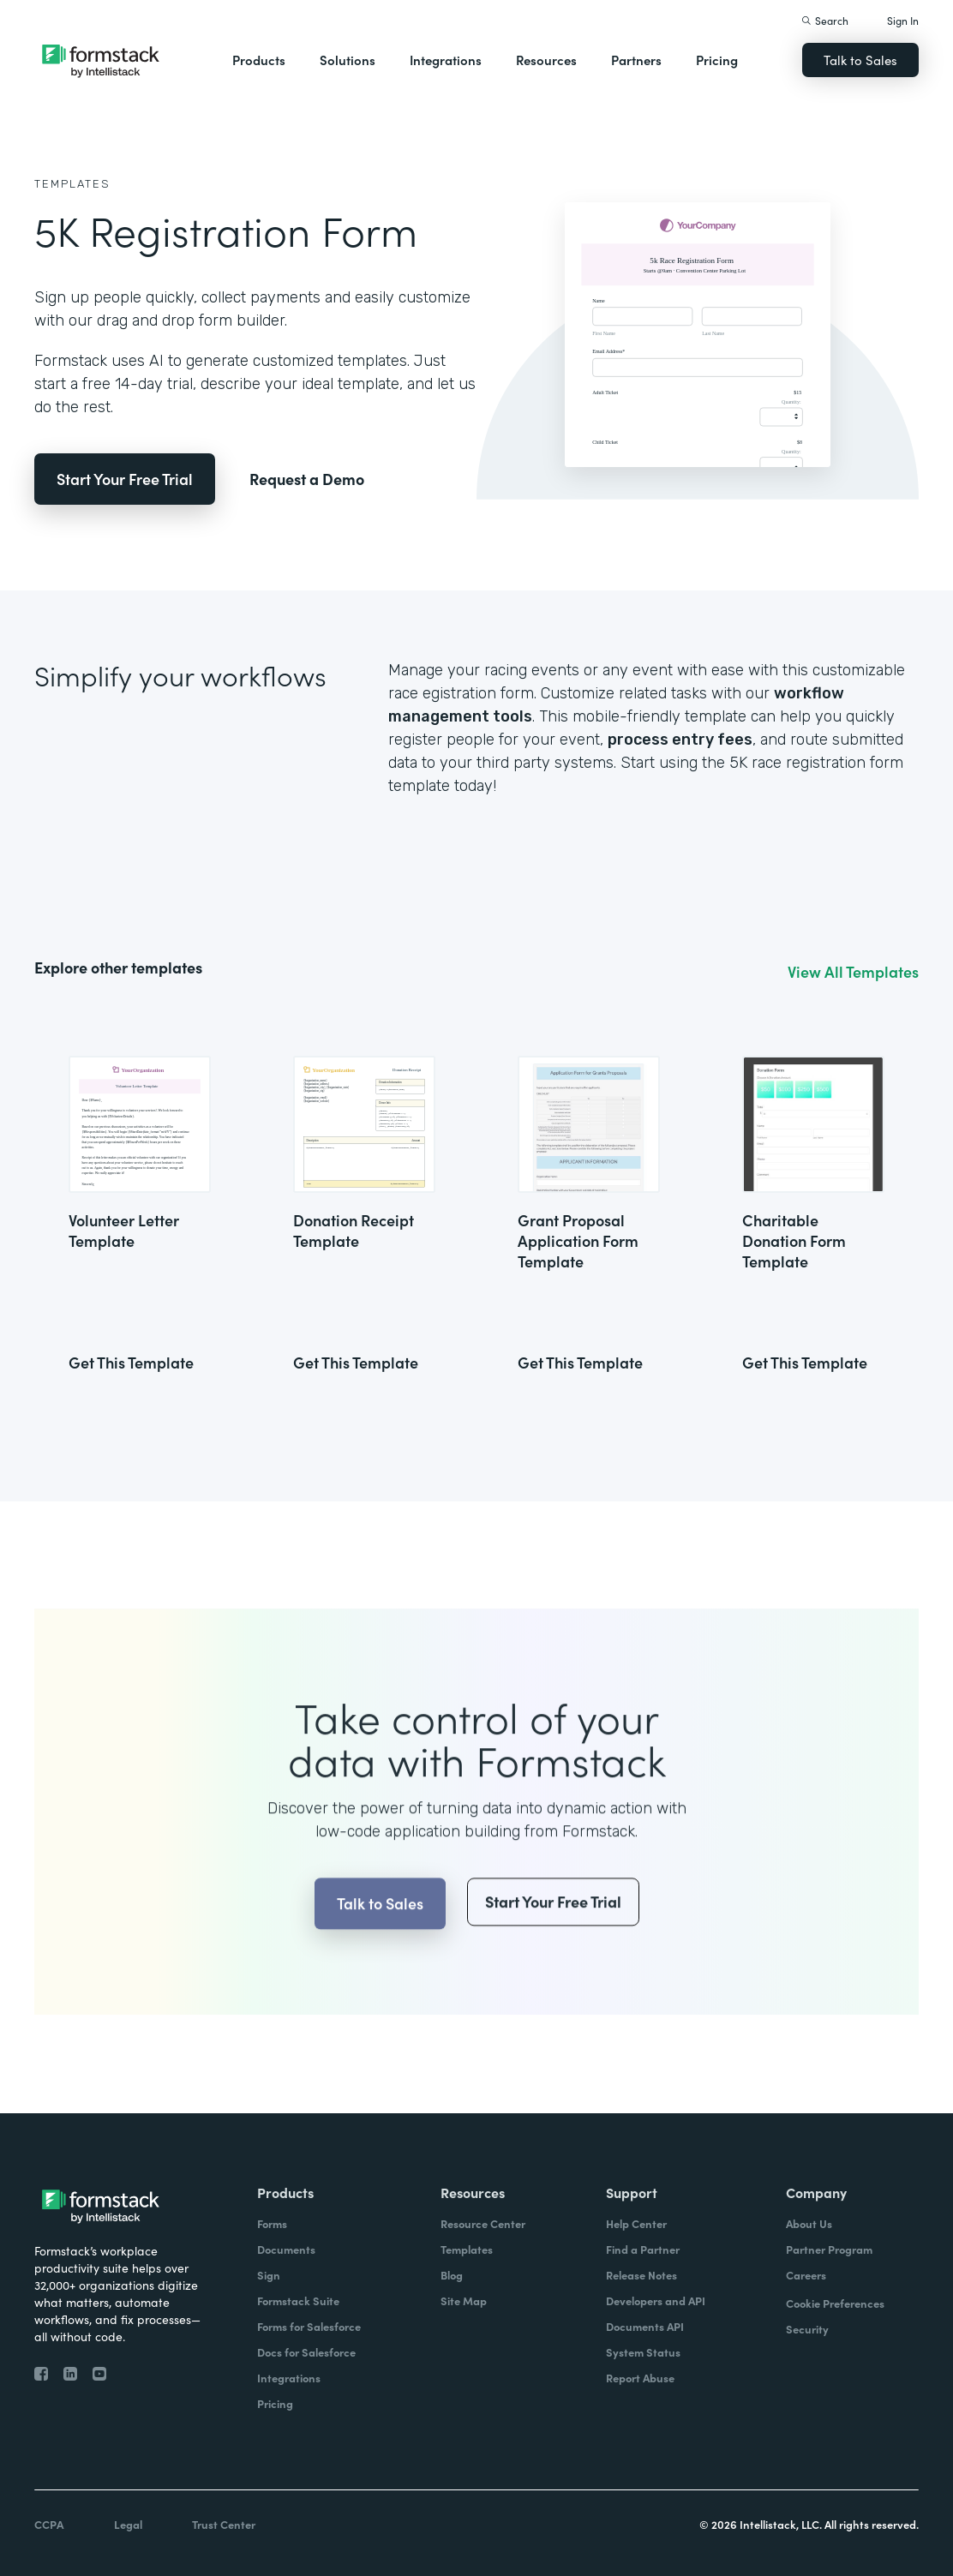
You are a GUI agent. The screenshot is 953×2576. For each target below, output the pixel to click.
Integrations (446, 60)
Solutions (347, 60)
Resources (546, 60)
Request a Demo (306, 478)
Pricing (717, 60)
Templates (72, 183)
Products (258, 60)
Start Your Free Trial (125, 478)
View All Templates (853, 972)
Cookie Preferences (835, 2303)
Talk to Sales (860, 60)
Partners (636, 60)
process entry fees (680, 739)
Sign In (903, 20)
